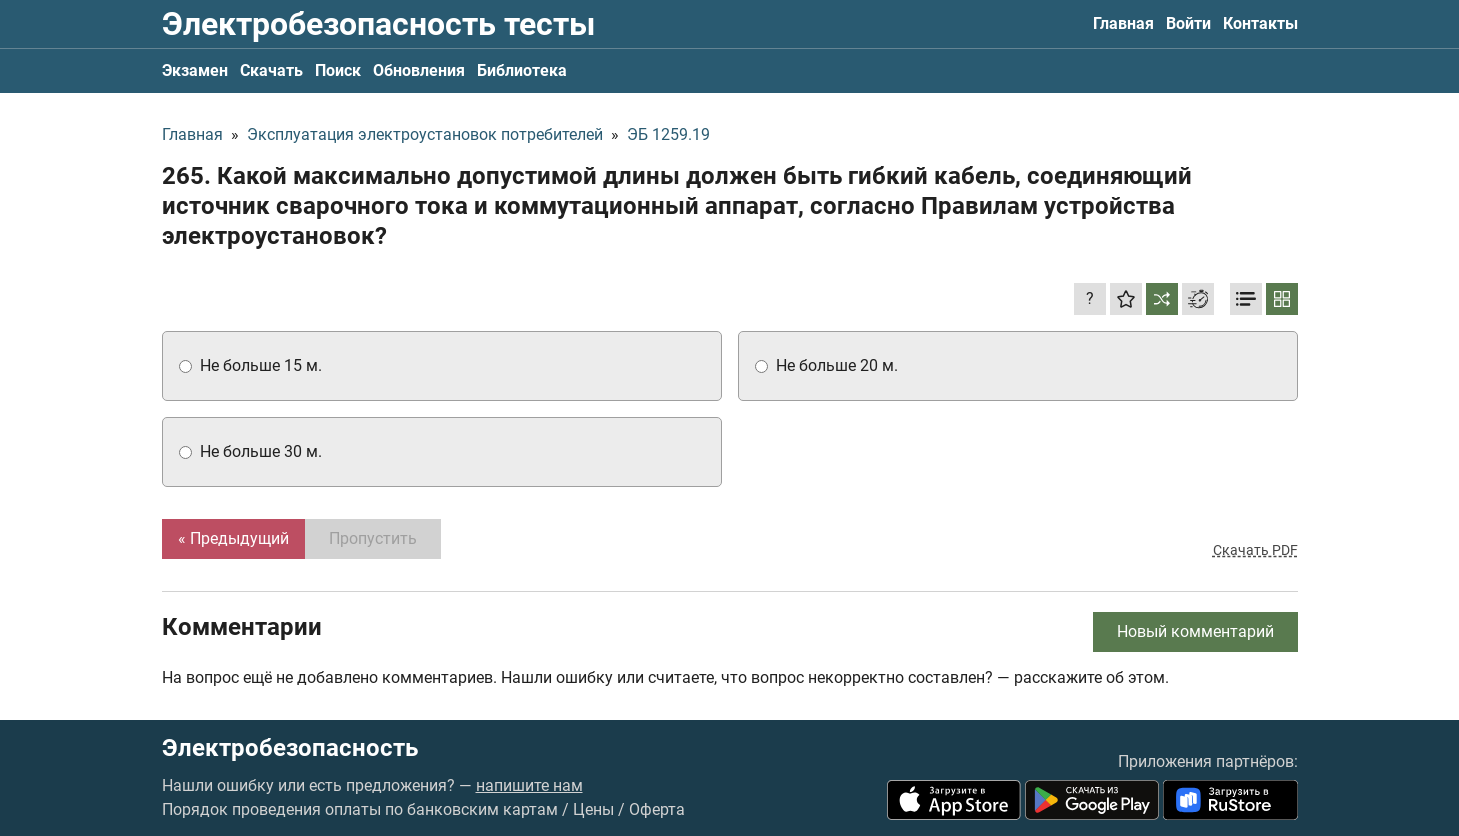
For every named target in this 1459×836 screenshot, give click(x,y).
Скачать (271, 70)
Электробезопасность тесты (378, 24)
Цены (593, 809)
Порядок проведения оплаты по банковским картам (360, 809)
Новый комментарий (1195, 631)
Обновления (419, 70)
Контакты (1260, 23)
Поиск (338, 70)
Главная (1123, 23)
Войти (1188, 23)
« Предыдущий (233, 538)
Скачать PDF (1255, 550)
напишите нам (529, 785)
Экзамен (195, 70)
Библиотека (522, 70)
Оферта (657, 809)
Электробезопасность (290, 748)
